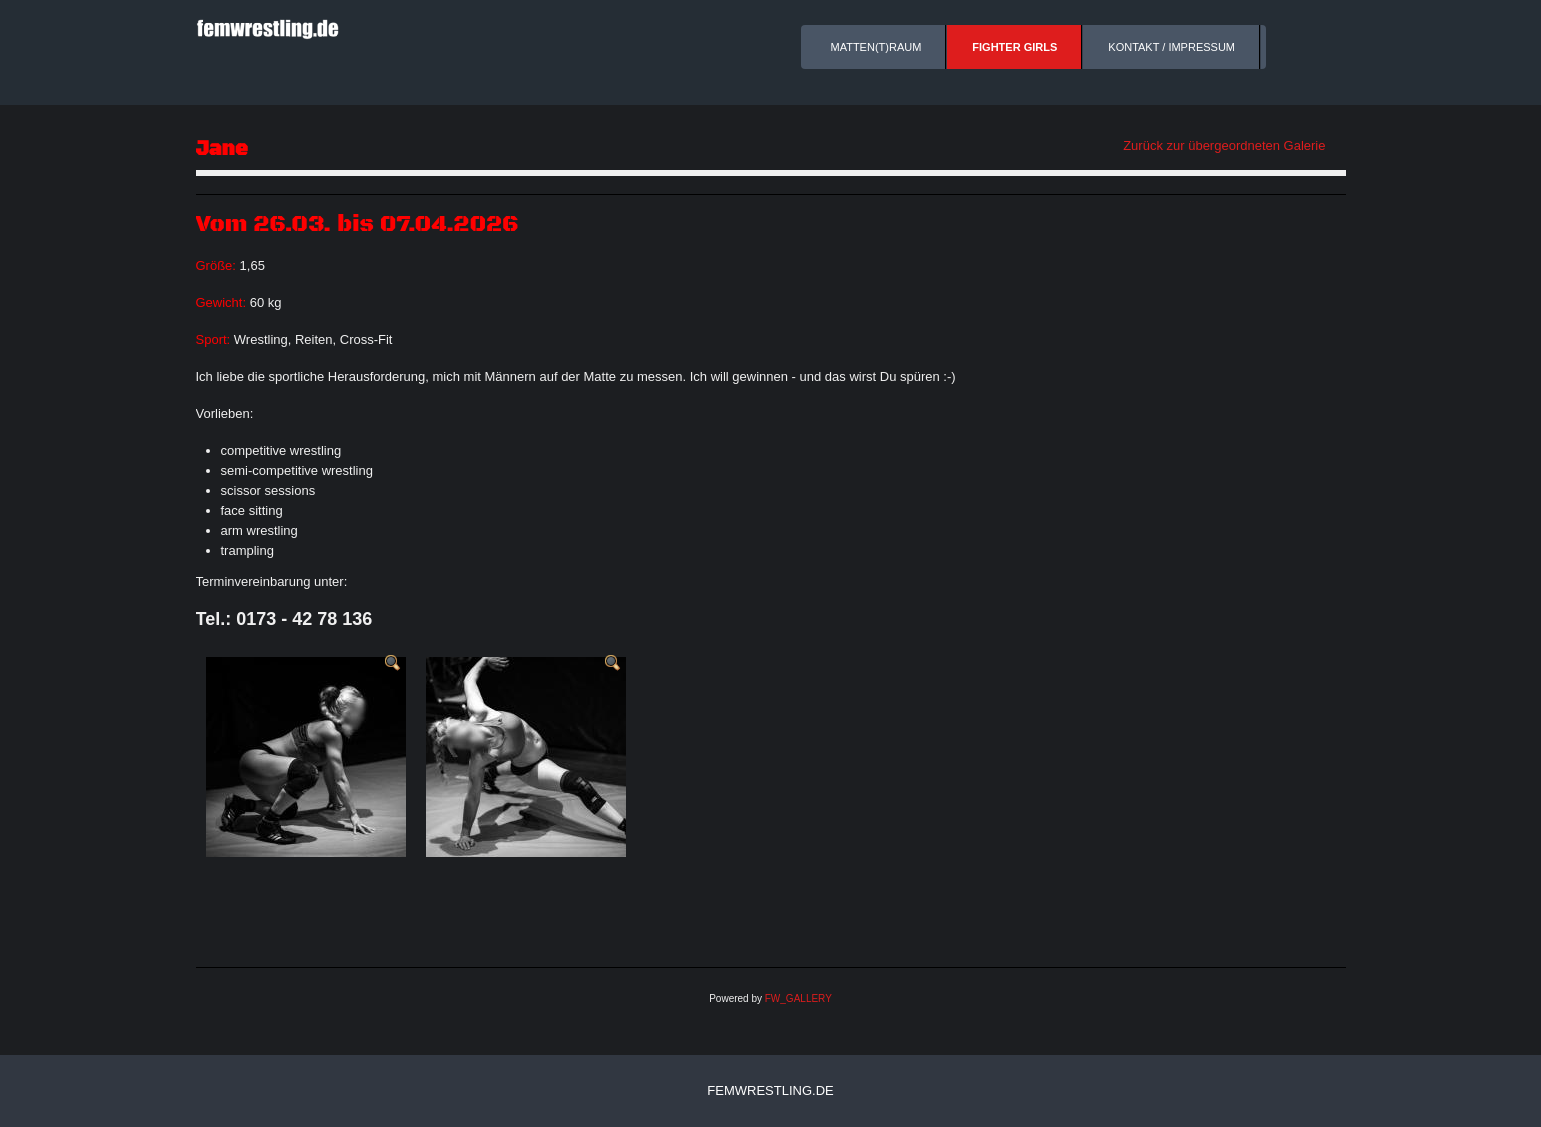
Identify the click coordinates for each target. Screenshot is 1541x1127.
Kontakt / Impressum (1171, 47)
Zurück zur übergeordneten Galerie (1224, 145)
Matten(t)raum (876, 47)
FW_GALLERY (798, 998)
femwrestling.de (770, 1090)
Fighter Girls (1014, 47)
